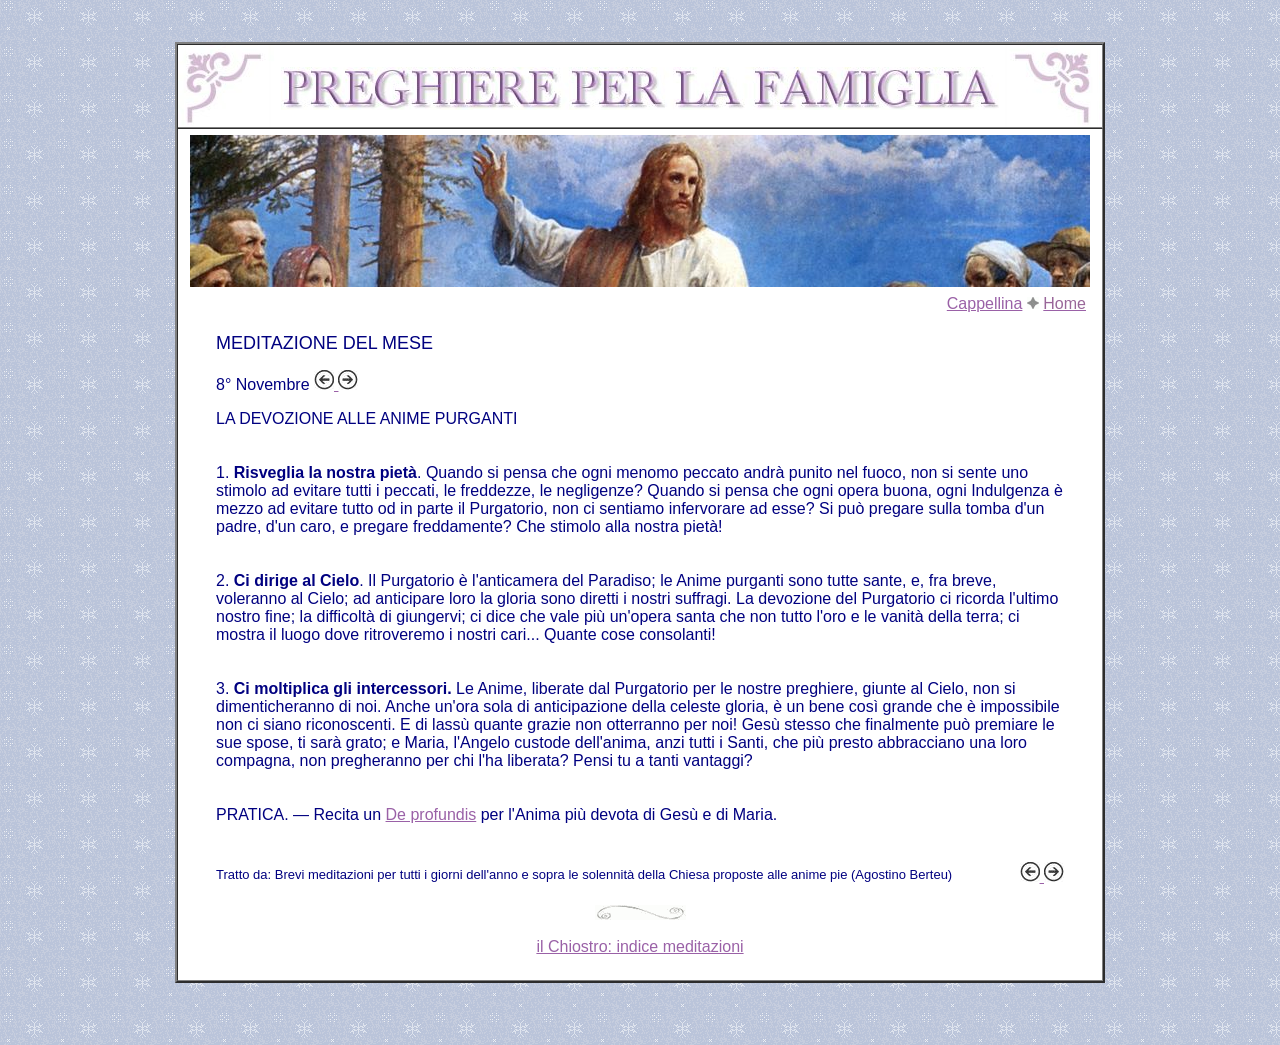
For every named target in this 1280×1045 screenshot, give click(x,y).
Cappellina (985, 303)
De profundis (431, 814)
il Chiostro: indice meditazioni (639, 946)
